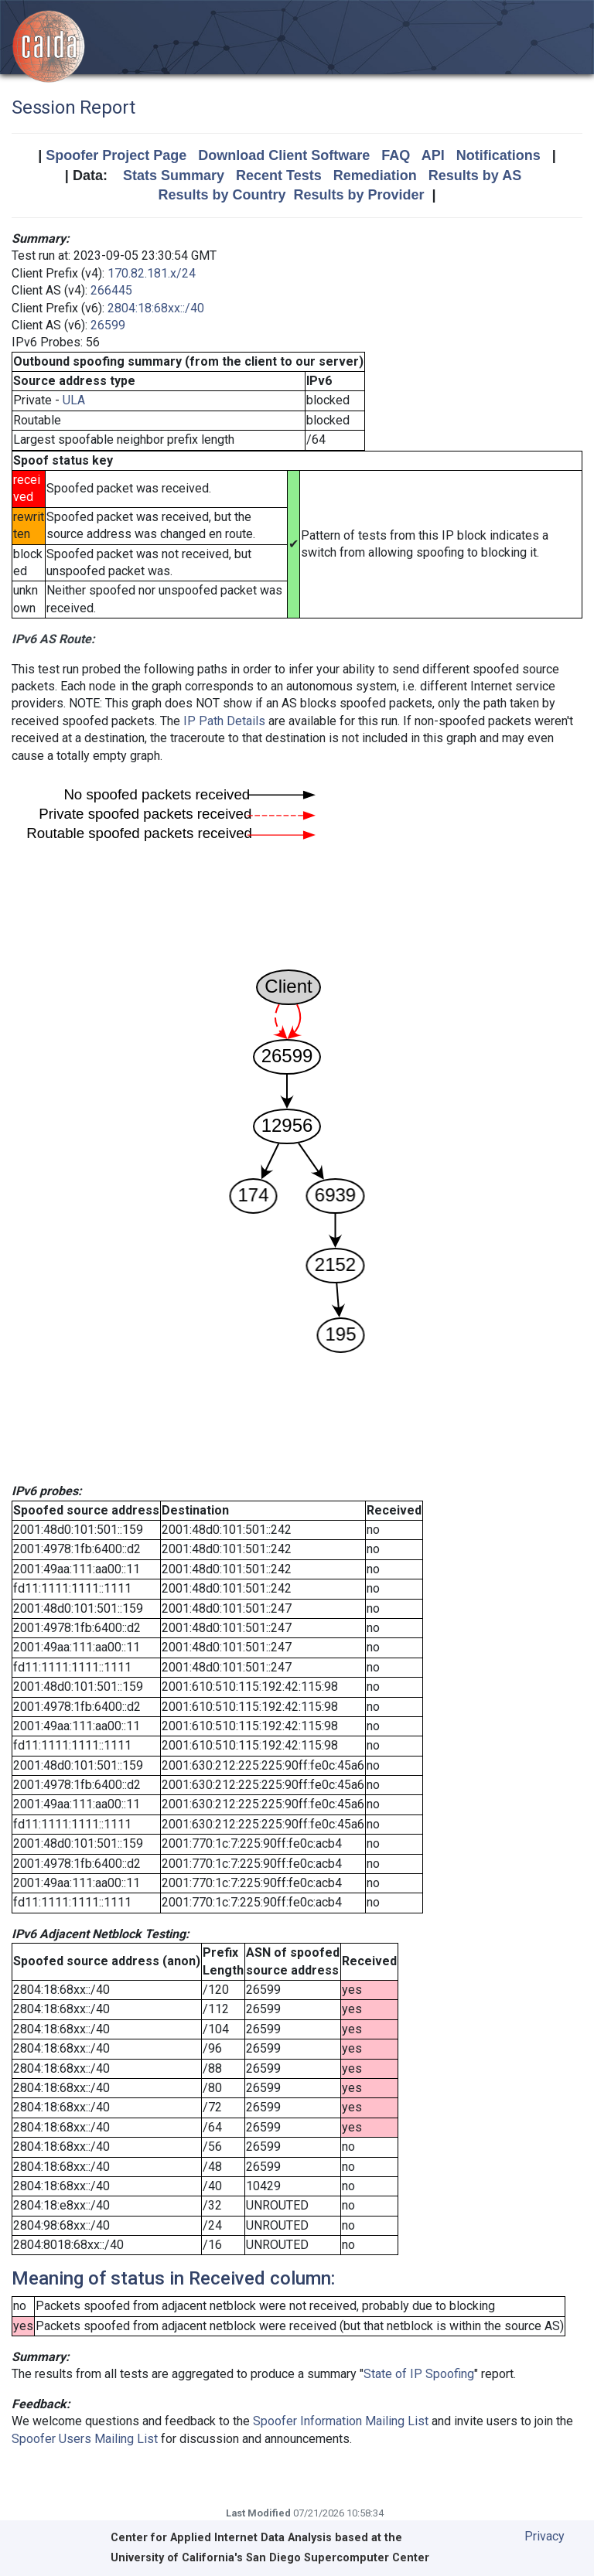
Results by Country (221, 195)
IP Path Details (224, 721)
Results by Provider (358, 195)
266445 (111, 290)
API (433, 155)
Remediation (375, 175)
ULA (74, 400)
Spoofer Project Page (116, 155)
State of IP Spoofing (419, 2373)
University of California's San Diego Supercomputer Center (270, 2557)
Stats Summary (173, 175)
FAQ (395, 155)
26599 (107, 325)
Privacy (544, 2536)
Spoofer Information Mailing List (340, 2421)
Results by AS (474, 175)
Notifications (498, 155)
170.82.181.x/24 (152, 273)
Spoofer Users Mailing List (85, 2438)
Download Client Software (284, 155)
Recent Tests (279, 175)
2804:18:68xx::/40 (156, 308)
